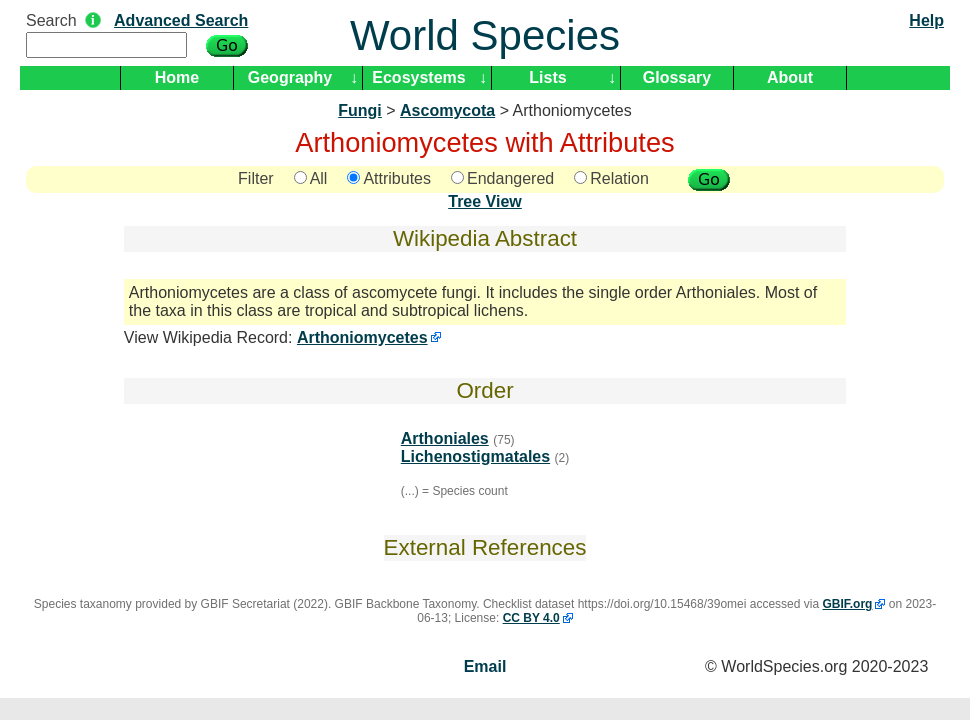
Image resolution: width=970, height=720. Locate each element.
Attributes (389, 178)
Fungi (360, 110)
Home (177, 77)
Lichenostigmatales (475, 456)
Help (926, 20)
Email (485, 666)
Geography (290, 77)
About (790, 77)
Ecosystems (418, 77)
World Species (485, 35)
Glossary (677, 77)
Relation (611, 178)
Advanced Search (181, 20)
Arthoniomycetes (362, 337)
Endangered (502, 178)
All (311, 178)
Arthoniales (445, 438)
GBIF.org (847, 604)
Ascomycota (447, 110)
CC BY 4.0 (531, 618)
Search (51, 20)
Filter (256, 178)
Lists (547, 77)
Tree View (485, 201)
